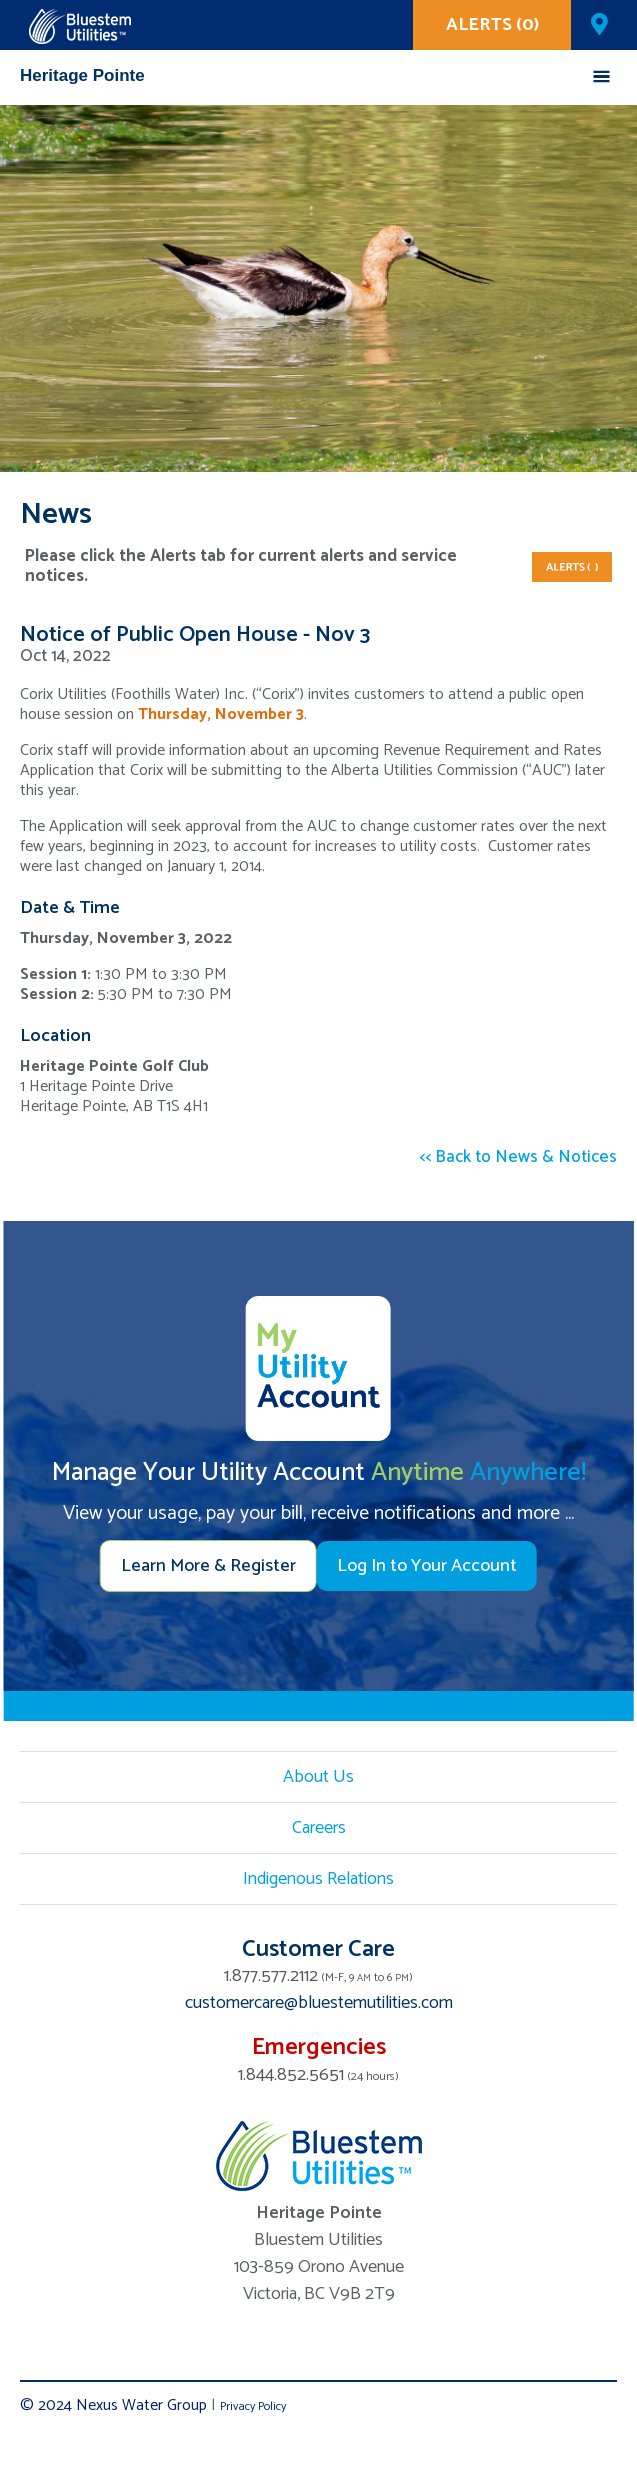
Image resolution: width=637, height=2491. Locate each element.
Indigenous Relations (318, 1879)
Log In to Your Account (427, 1566)
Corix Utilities (80, 26)
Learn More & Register (208, 1566)
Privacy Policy (253, 2406)
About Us (318, 1777)
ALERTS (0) (492, 25)
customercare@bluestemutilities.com (319, 2003)
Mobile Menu (601, 76)
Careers (319, 1828)
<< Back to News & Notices (518, 1157)
